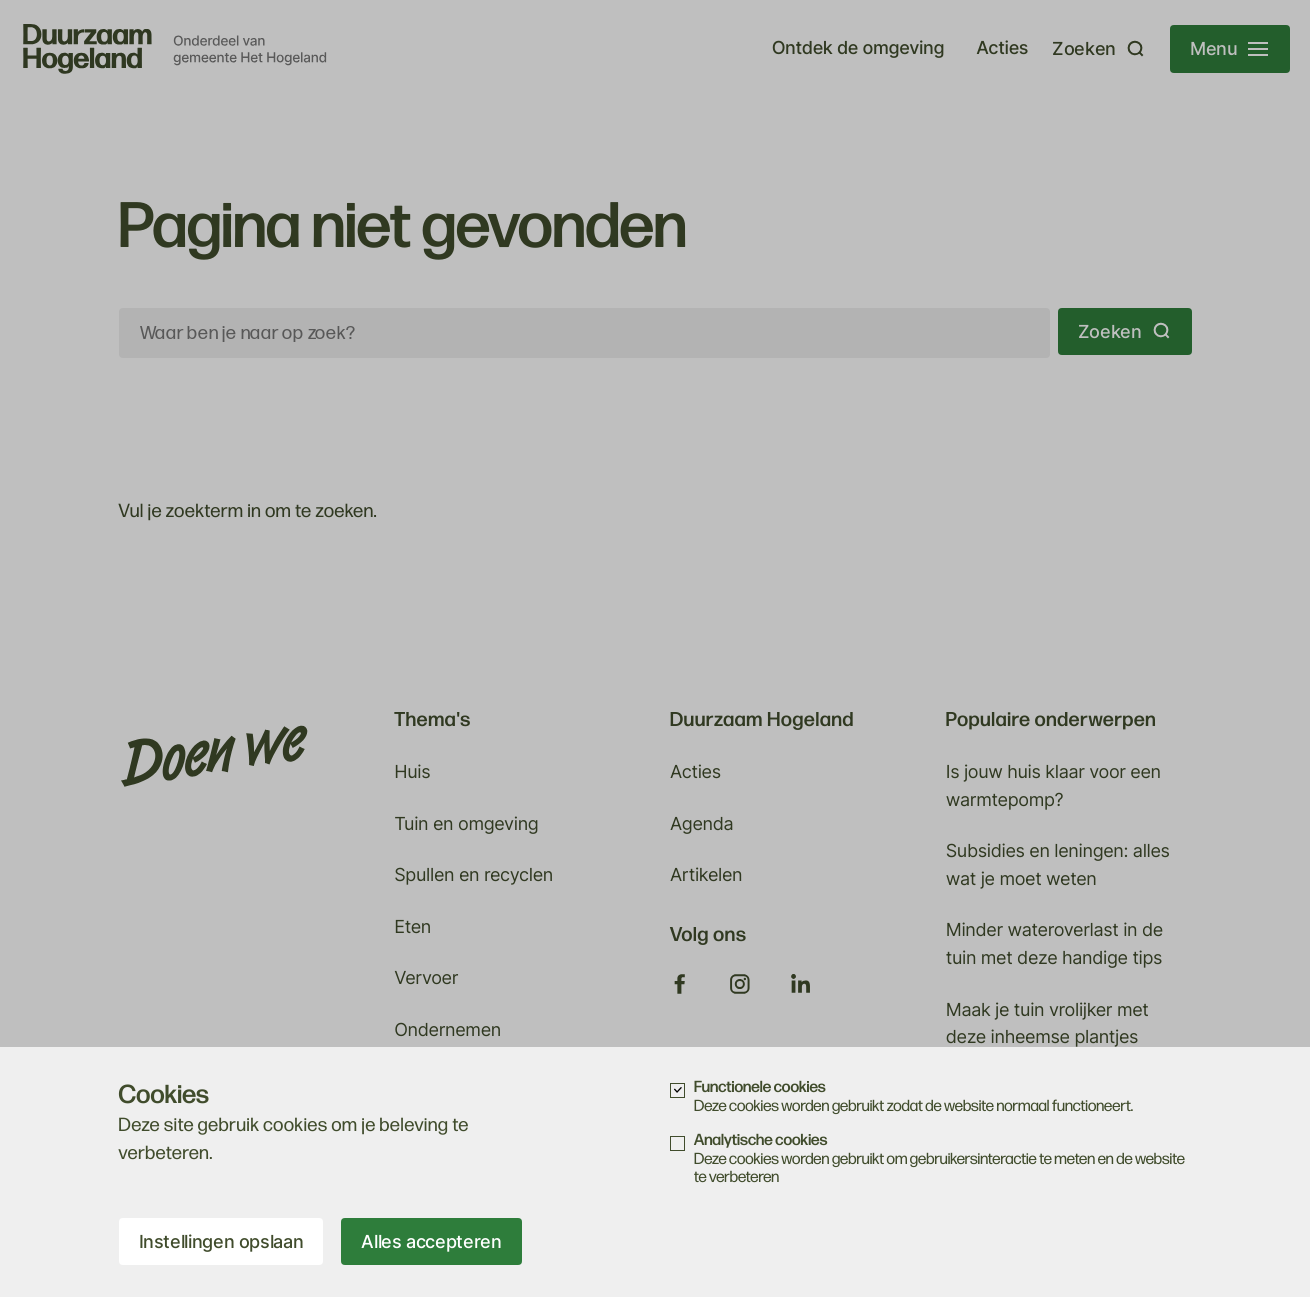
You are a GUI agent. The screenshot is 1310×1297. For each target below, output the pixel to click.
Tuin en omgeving (466, 824)
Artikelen (706, 875)
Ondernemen (447, 1030)
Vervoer (426, 978)
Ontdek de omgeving (858, 48)
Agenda (701, 824)
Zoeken (1125, 331)
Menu (1229, 48)
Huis (412, 772)
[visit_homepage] (175, 49)
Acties (1002, 48)
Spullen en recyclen (473, 875)
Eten (412, 927)
